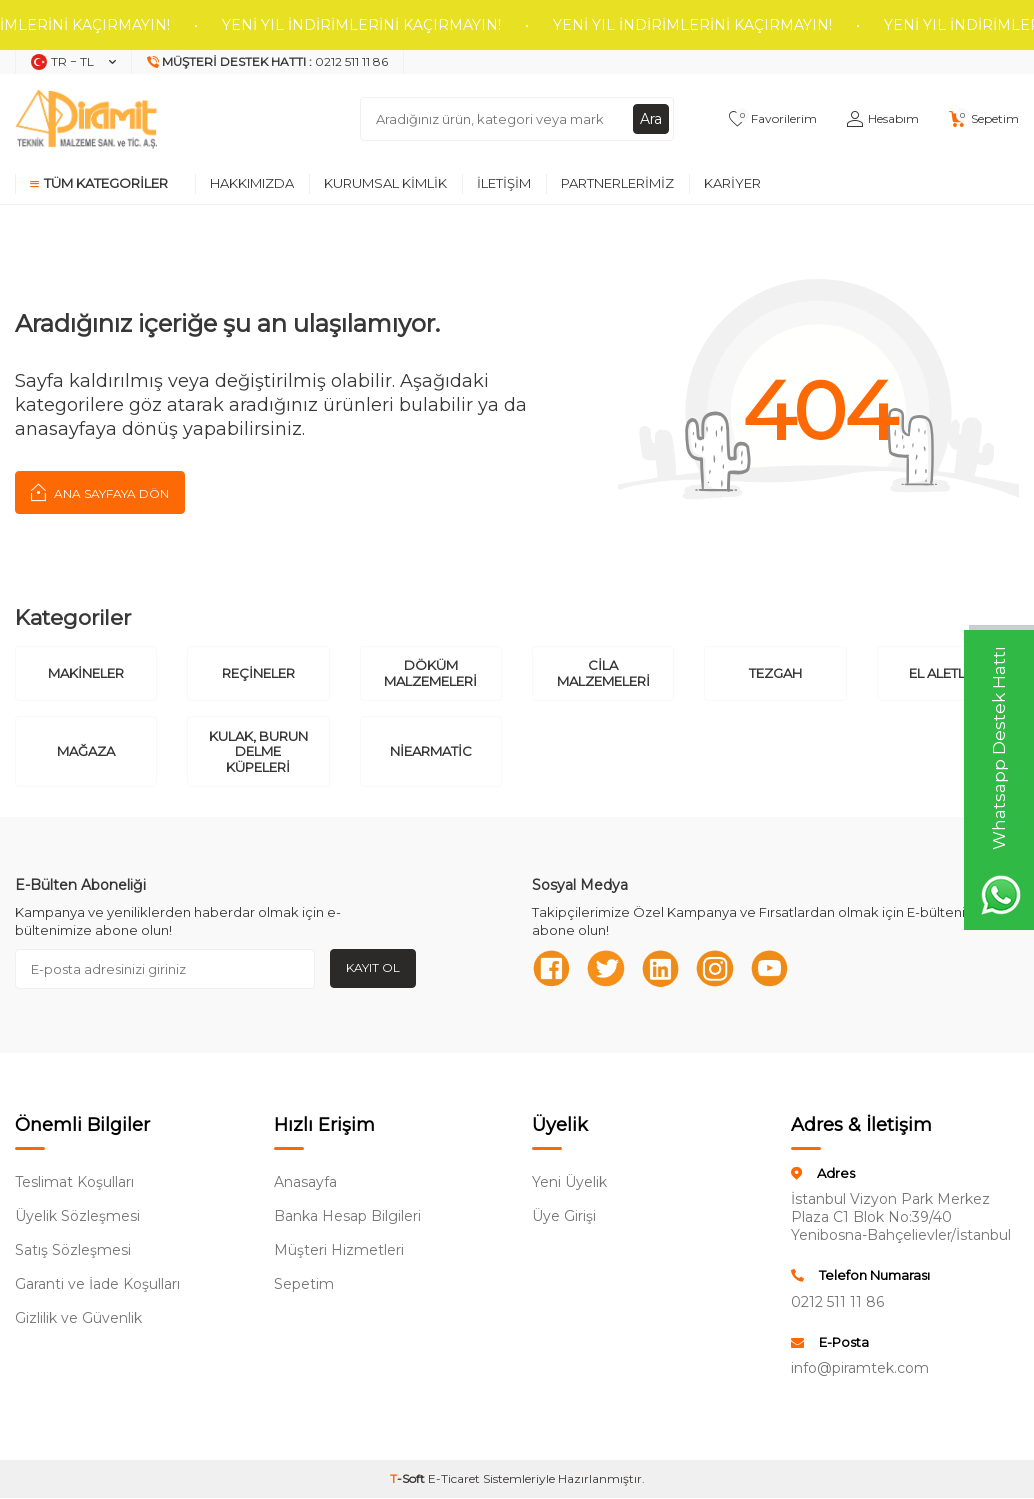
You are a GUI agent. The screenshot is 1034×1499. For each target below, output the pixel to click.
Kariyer (732, 183)
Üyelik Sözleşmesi (77, 1217)
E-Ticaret (454, 1479)
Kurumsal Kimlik (385, 183)
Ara (651, 119)
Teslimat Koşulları (74, 1183)
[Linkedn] (662, 969)
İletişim (504, 183)
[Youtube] (772, 969)
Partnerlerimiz (617, 183)
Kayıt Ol (373, 967)
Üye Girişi (564, 1217)
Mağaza (86, 751)
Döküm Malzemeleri (430, 673)
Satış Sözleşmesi (73, 1251)
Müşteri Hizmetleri (339, 1251)
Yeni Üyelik (569, 1183)
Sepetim (304, 1285)
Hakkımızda (252, 183)
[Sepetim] (984, 119)
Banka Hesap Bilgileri (347, 1217)
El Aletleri (947, 673)
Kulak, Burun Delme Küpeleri (258, 751)
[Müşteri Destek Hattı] (268, 62)
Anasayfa (305, 1183)
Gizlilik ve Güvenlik (78, 1319)
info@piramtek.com (860, 1369)
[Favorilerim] (773, 119)
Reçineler (258, 673)
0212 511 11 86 (837, 1302)
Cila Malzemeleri (603, 673)
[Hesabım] (883, 119)
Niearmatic (431, 751)
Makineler (86, 673)
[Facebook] (552, 969)
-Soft (409, 1479)
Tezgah (775, 673)
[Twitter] (607, 969)
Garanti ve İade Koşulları (97, 1285)
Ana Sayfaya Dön (100, 492)
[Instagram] (717, 969)
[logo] (86, 119)
